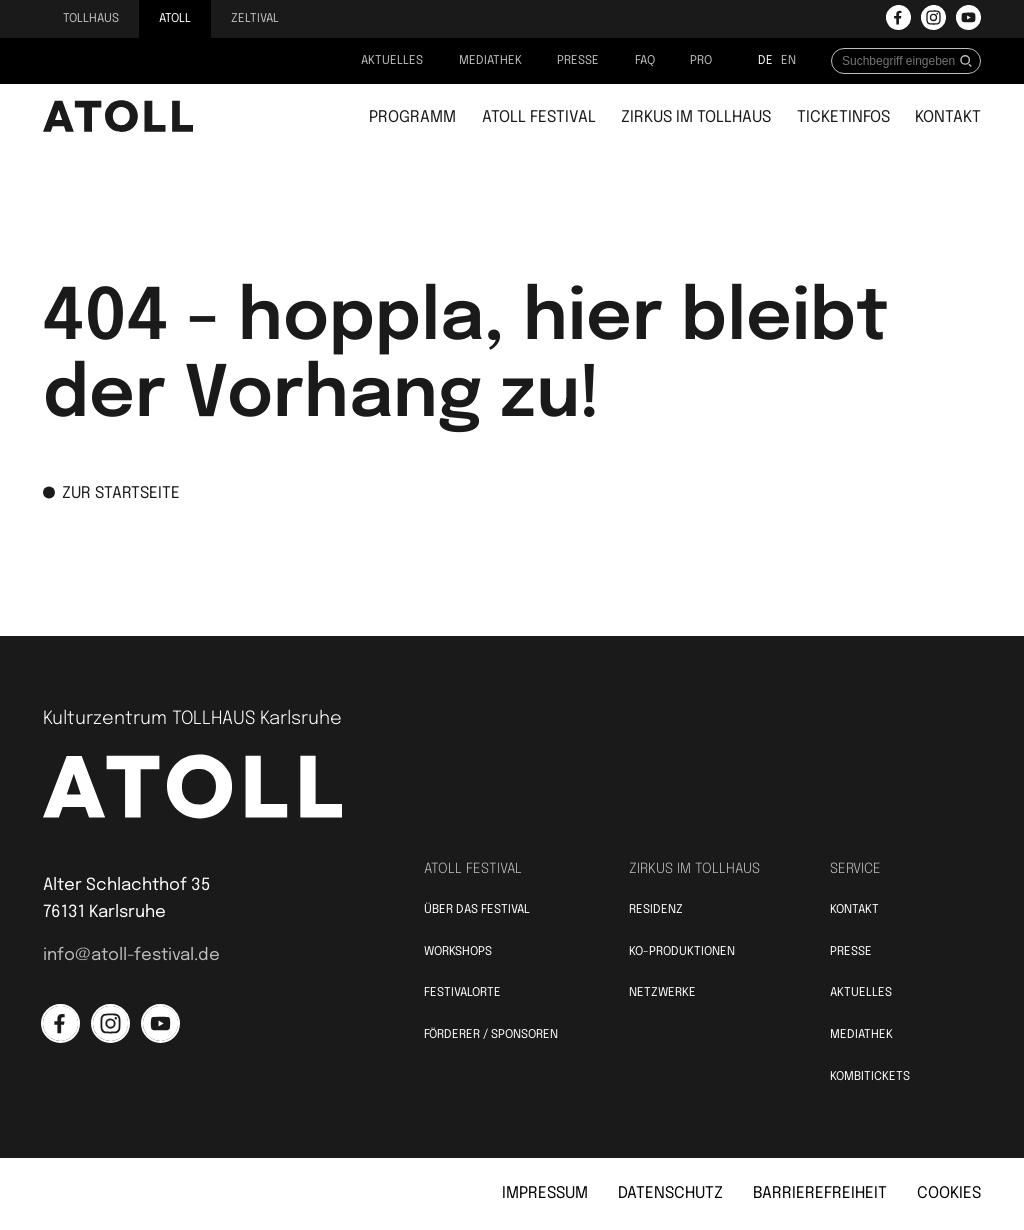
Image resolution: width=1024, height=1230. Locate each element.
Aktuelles (392, 61)
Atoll (175, 19)
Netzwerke (662, 993)
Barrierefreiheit (820, 1193)
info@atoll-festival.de (131, 955)
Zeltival (255, 19)
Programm (412, 117)
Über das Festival (477, 910)
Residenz (656, 910)
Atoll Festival (539, 117)
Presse (578, 61)
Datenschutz (670, 1193)
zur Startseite (111, 493)
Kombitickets (870, 1077)
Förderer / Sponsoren (491, 1035)
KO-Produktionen (682, 952)
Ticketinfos (843, 117)
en (788, 61)
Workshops (458, 952)
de (765, 61)
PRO (701, 61)
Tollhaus (91, 19)
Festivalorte (462, 993)
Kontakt (948, 117)
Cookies (949, 1193)
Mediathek (490, 61)
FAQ (645, 61)
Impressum (545, 1193)
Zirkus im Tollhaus (696, 117)
